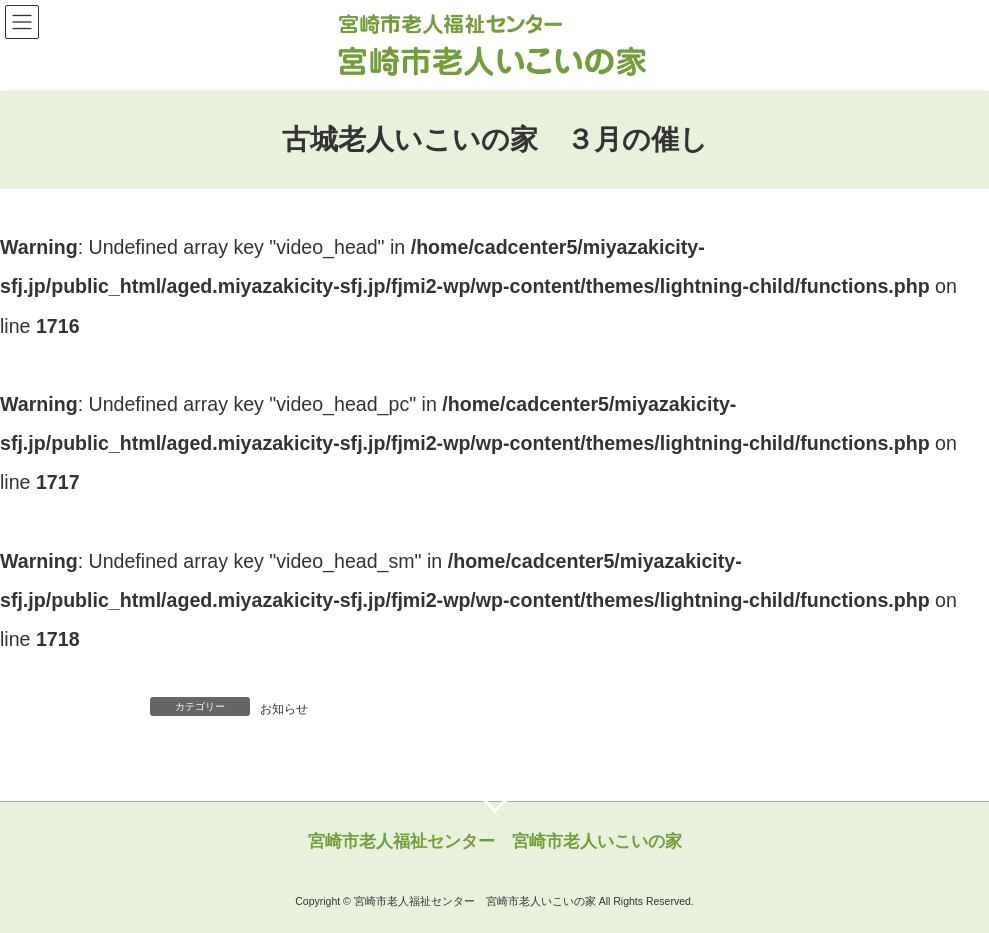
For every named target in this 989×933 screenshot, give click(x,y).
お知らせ (284, 709)
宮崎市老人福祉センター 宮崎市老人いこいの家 (495, 841)
